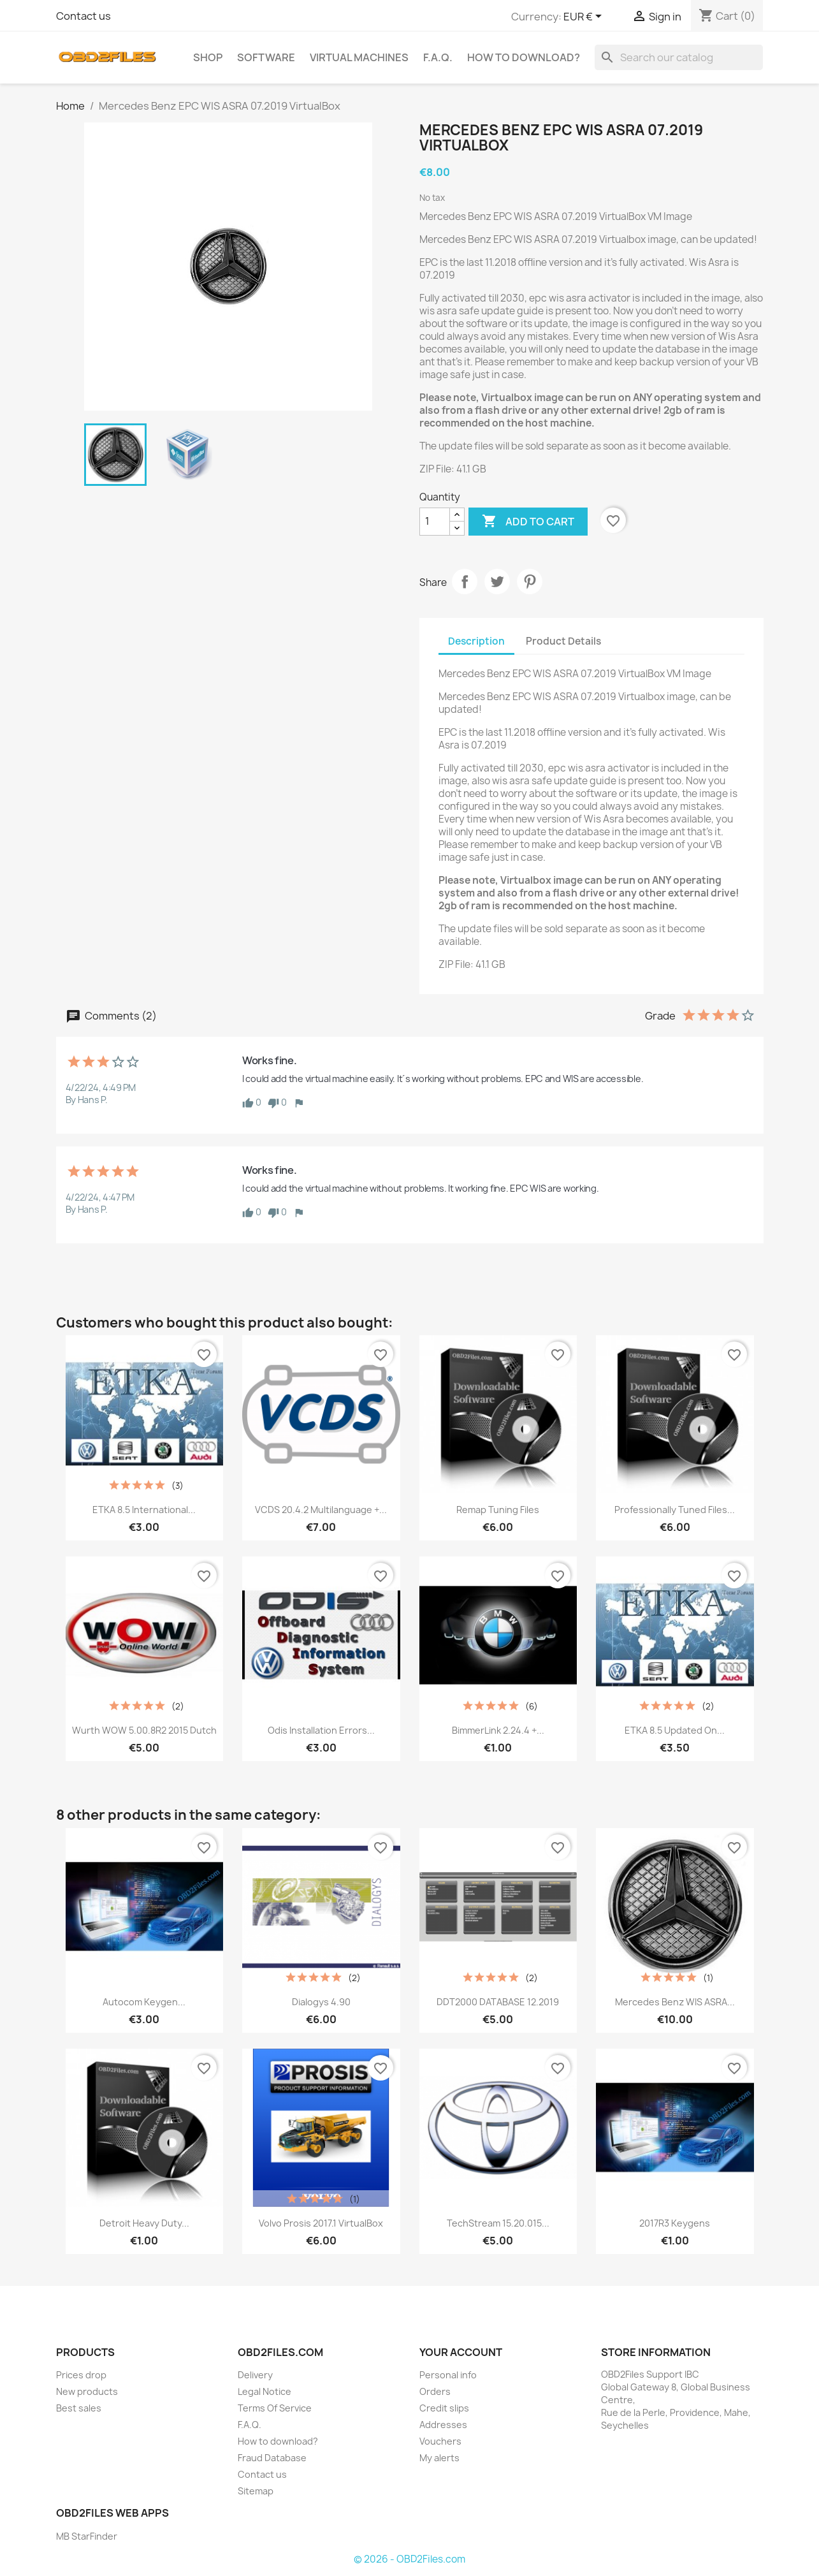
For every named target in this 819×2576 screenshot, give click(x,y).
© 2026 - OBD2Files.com (409, 2559)
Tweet (497, 581)
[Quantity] (434, 522)
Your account (460, 2352)
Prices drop (81, 2375)
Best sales (78, 2408)
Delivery (255, 2375)
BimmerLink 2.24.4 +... (498, 1730)
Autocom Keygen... (144, 2002)
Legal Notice (264, 2391)
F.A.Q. (438, 57)
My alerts (439, 2458)
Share (464, 581)
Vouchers (440, 2441)
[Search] (679, 57)
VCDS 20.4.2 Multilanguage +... (321, 1510)
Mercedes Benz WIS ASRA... (675, 2002)
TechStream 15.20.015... (498, 2223)
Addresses (443, 2425)
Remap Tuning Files (497, 1510)
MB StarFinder (86, 2536)
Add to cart (528, 521)
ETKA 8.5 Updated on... (675, 1730)
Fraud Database (272, 2458)
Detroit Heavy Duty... (144, 2223)
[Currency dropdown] (584, 17)
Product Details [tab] (563, 641)
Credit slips (444, 2408)
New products (87, 2391)
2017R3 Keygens (674, 2223)
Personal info (448, 2375)
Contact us (83, 16)
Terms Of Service (275, 2408)
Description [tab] (476, 641)
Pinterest (529, 581)
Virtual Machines (359, 57)
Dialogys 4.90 (321, 2002)
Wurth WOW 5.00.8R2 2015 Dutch (144, 1730)
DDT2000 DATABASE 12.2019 (498, 2002)
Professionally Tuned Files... (674, 1510)
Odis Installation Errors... (321, 1730)
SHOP (207, 57)
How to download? (523, 57)
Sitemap (255, 2491)
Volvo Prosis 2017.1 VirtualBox (321, 2223)
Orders (435, 2391)
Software (266, 57)
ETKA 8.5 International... (144, 1510)
